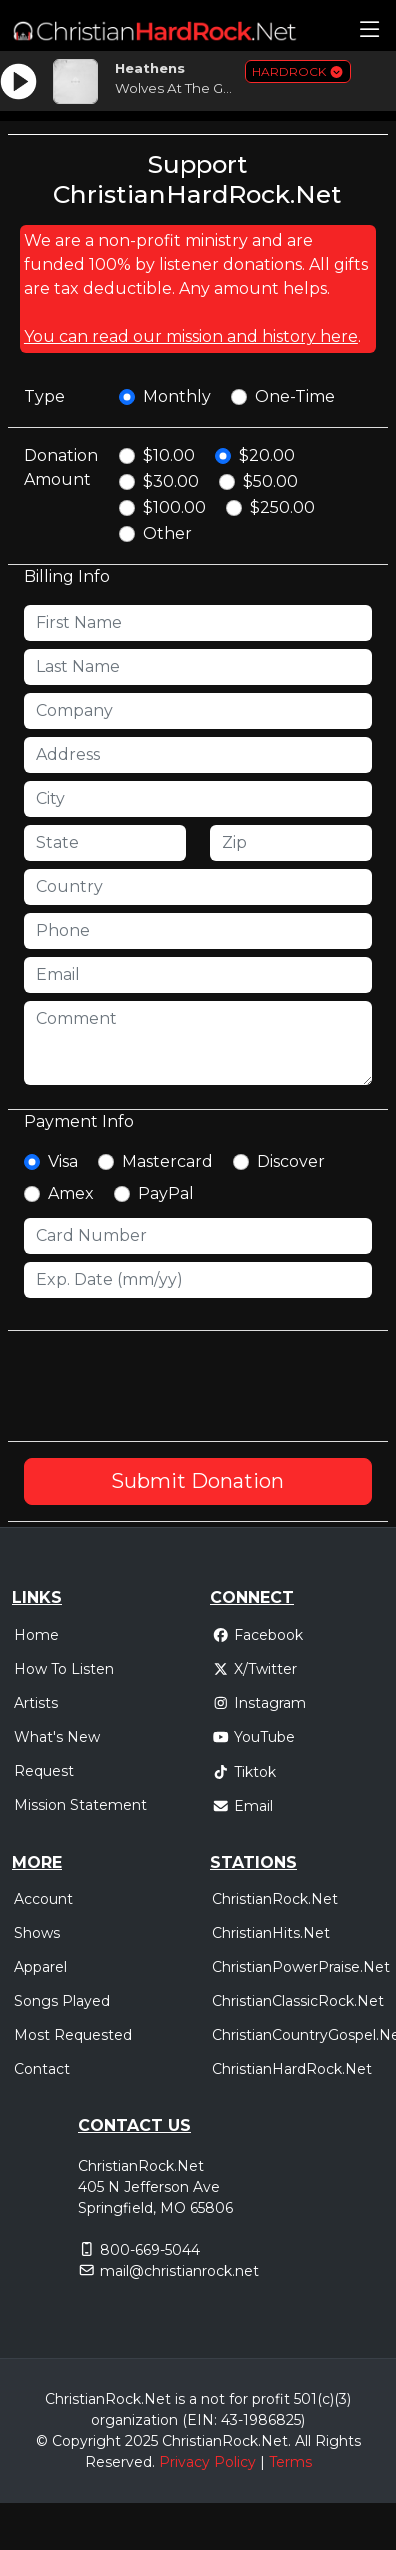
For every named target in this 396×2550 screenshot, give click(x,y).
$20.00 (267, 455)
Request (44, 1771)
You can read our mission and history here (191, 336)
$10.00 (169, 455)
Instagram (259, 1703)
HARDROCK (298, 71)
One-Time (295, 396)
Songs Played (62, 2001)
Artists (36, 1703)
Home (36, 1635)
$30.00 (171, 481)
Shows (37, 1933)
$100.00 (174, 507)
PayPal (166, 1193)
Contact (42, 2069)
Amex (71, 1193)
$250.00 (282, 507)
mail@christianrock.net (179, 2271)
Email (242, 1806)
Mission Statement (80, 1805)
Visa (63, 1161)
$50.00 (270, 481)
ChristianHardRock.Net (292, 2069)
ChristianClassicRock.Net (298, 2001)
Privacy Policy (207, 2462)
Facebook (257, 1635)
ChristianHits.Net (271, 1933)
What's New (57, 1737)
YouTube (253, 1737)
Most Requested (73, 2035)
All (303, 2441)
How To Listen (64, 1669)
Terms (290, 2462)
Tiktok (244, 1772)
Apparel (40, 1967)
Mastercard (167, 1161)
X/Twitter (254, 1669)
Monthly (177, 396)
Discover (291, 1161)
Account (43, 1899)
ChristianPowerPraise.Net (301, 1967)
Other (167, 533)
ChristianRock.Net (275, 1899)
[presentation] (176, 1386)
